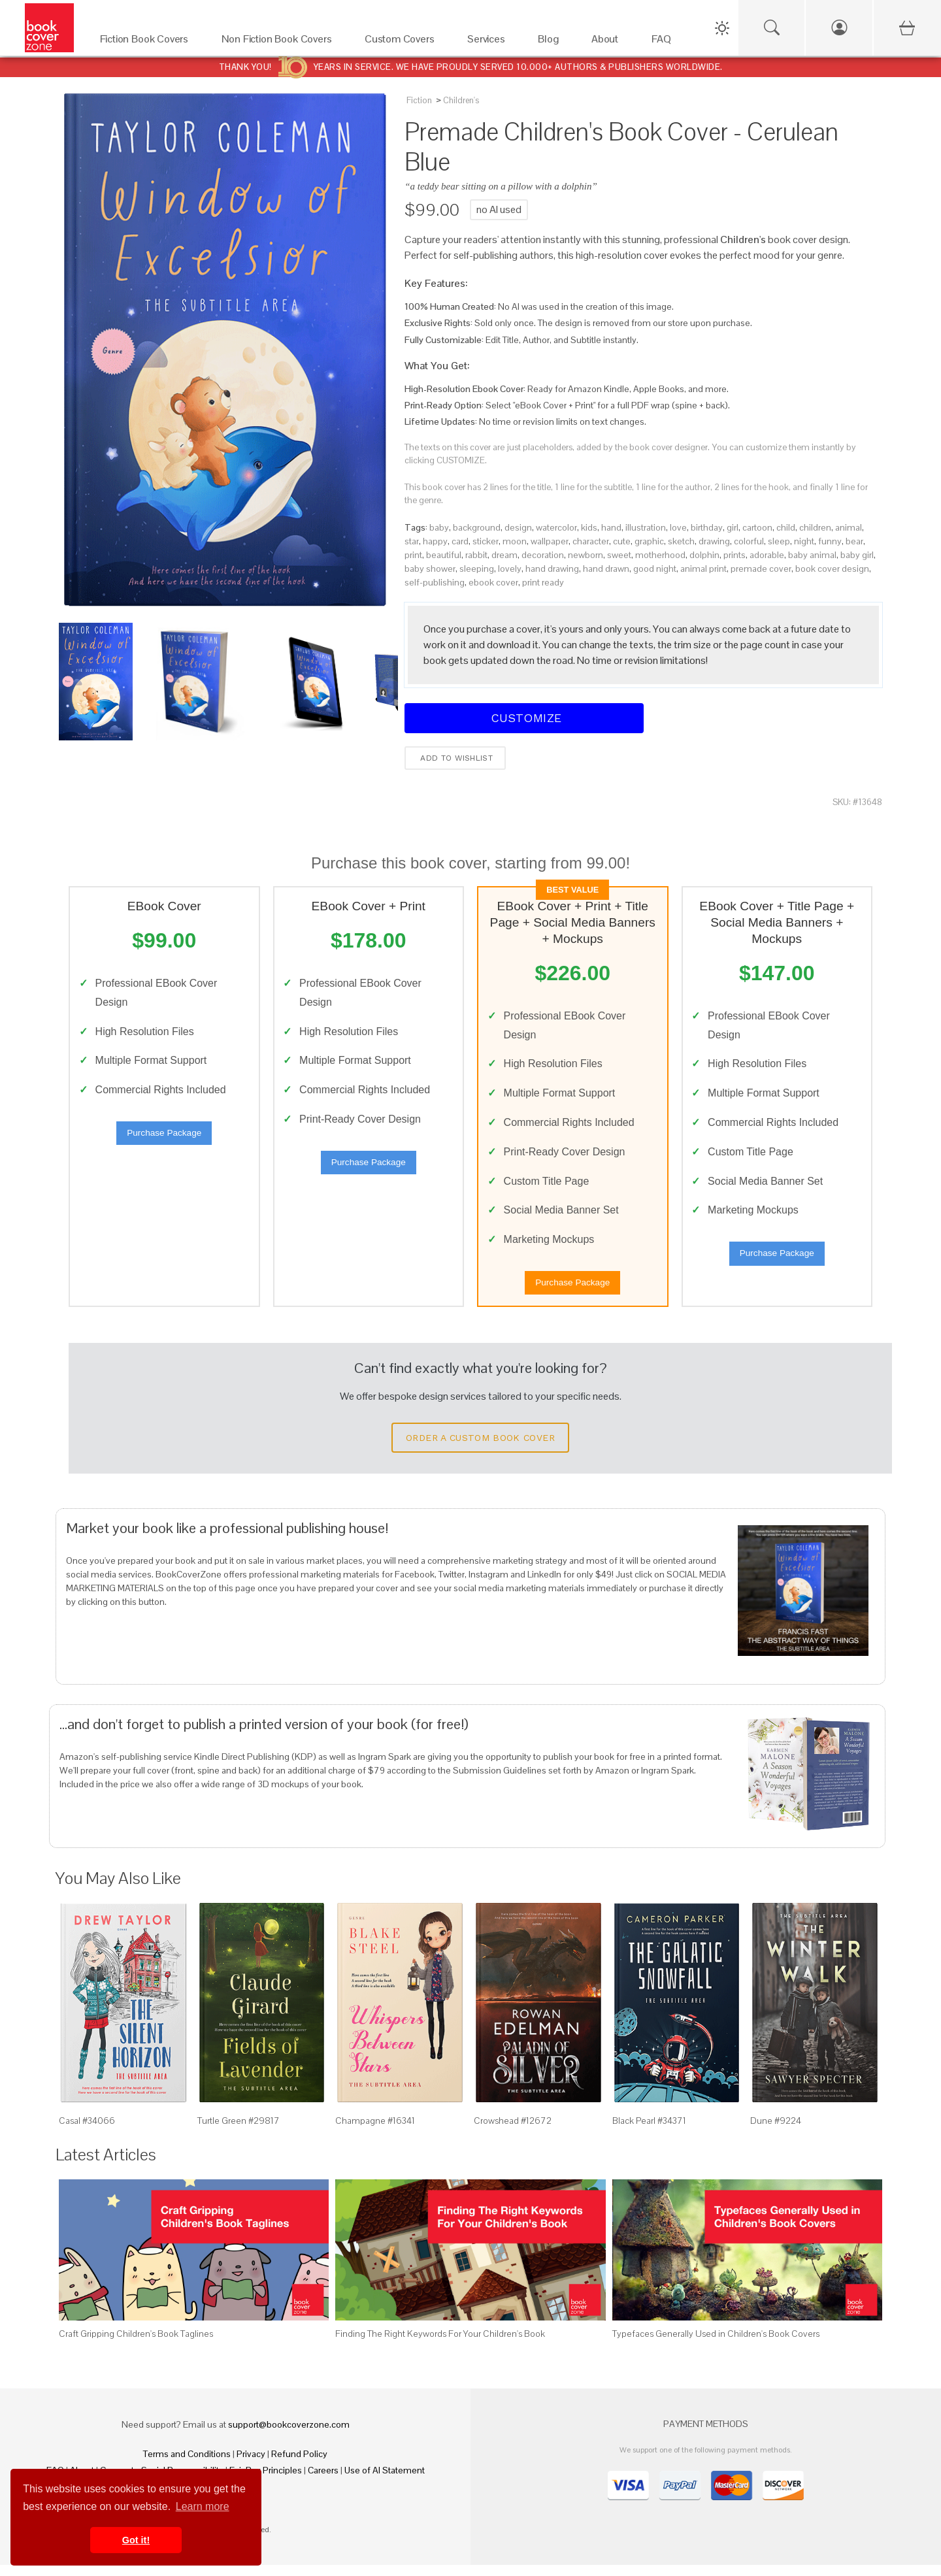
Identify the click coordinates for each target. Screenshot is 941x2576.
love (678, 527)
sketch (681, 541)
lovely (509, 568)
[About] (608, 42)
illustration (645, 527)
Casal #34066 (87, 2131)
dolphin (704, 555)
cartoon (757, 527)
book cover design (832, 568)
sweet (619, 555)
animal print (703, 568)
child (785, 527)
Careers (323, 2481)
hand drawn (606, 568)
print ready (543, 582)
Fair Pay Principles (265, 2481)
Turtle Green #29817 (238, 2131)
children (815, 527)
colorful (749, 541)
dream (504, 555)
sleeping (476, 568)
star (411, 541)
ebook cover (493, 582)
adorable (767, 555)
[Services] (489, 42)
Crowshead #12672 (513, 2131)
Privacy (251, 2465)
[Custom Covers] (403, 42)
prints (734, 555)
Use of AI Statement (384, 2481)
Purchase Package (164, 1138)
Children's (461, 100)
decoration (542, 555)
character (590, 541)
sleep (779, 541)
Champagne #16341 (375, 2131)
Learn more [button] (202, 2506)
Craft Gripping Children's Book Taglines (136, 2344)
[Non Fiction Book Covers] (280, 42)
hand (611, 527)
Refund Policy (299, 2465)
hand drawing (552, 568)
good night (654, 568)
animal (848, 527)
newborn (585, 555)
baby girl (857, 555)
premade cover (761, 568)
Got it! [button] (136, 2540)
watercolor (556, 527)
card (460, 541)
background (477, 527)
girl (732, 527)
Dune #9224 (775, 2131)
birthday (707, 527)
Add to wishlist (455, 758)
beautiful (443, 555)
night (804, 541)
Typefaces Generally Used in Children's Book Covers (715, 2344)
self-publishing (434, 582)
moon (515, 541)
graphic (649, 541)
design (518, 527)
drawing (714, 541)
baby (439, 527)
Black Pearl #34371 (649, 2131)
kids (589, 527)
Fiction (419, 100)
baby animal (812, 555)
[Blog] (551, 42)
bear (854, 541)
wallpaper (550, 541)
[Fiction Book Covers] (147, 42)
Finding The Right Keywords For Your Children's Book (440, 2344)
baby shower (429, 568)
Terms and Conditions (187, 2465)
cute (622, 541)
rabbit (476, 555)
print (413, 555)
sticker (485, 541)
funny (830, 541)
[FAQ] (664, 42)
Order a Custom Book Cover (480, 1448)
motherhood (660, 555)
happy (435, 541)
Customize (524, 718)
